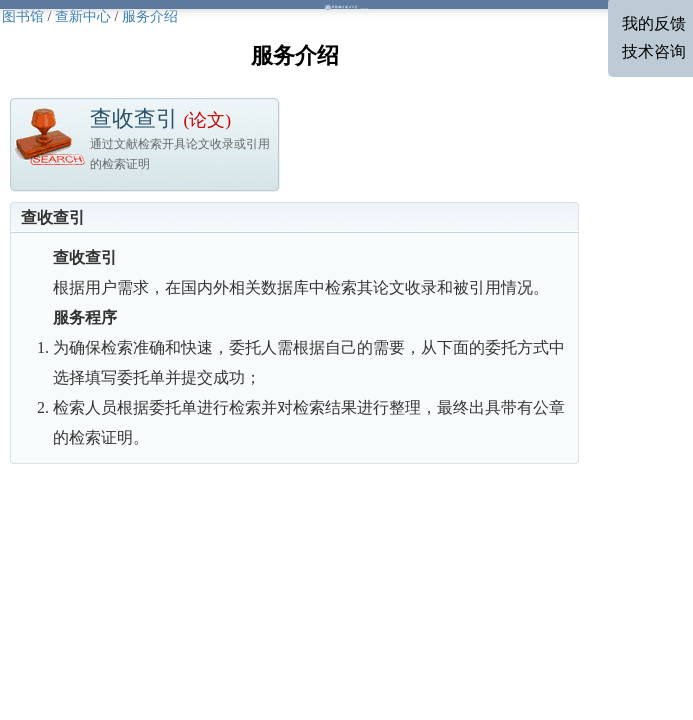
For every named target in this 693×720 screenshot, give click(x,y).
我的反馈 (654, 23)
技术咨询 (654, 51)
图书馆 (23, 16)
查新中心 (83, 16)
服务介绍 (150, 16)
